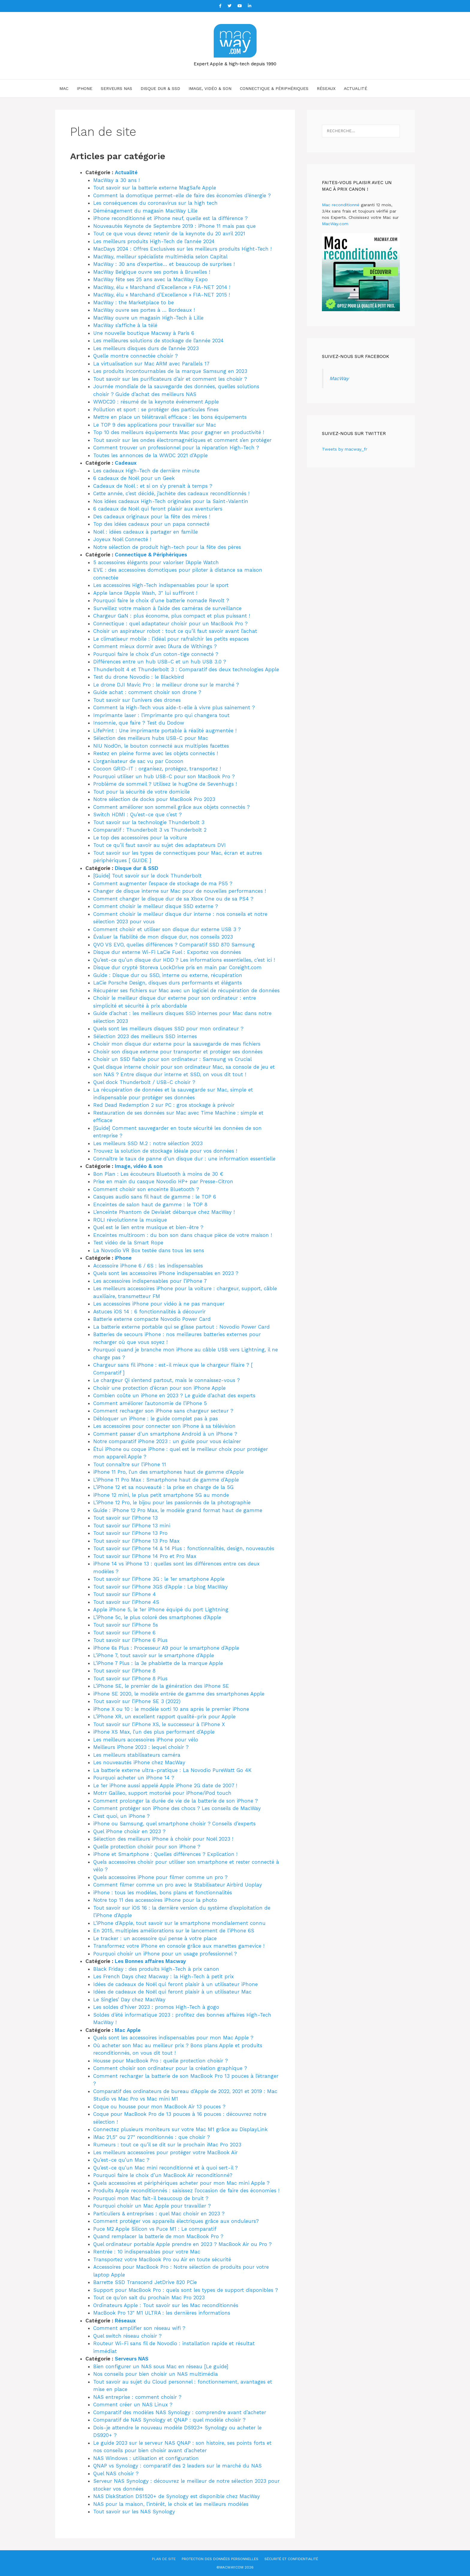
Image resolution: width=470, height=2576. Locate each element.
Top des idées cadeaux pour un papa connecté (151, 524)
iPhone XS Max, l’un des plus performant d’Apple (154, 1732)
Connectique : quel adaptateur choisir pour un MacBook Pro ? (170, 624)
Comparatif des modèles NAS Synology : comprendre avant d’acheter (179, 2412)
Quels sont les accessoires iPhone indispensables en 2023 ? (165, 1273)
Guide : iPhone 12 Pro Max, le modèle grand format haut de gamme (177, 1510)
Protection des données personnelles (220, 2559)
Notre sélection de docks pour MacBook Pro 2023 (154, 799)
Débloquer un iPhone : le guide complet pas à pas (155, 1419)
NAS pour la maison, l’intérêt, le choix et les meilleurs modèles (170, 2504)
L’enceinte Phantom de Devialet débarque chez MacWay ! (164, 1212)
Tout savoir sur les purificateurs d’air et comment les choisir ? (170, 379)
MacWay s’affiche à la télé (125, 325)
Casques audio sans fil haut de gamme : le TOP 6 (154, 1197)
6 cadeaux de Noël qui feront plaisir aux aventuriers (157, 509)
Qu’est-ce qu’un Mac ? (121, 2160)
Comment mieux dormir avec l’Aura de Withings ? (155, 646)
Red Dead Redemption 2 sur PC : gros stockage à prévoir (163, 1105)
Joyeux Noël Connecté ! (122, 539)
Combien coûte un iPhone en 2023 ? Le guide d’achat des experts (174, 1395)
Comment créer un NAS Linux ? (132, 2405)
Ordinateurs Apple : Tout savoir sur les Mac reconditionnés (165, 2305)
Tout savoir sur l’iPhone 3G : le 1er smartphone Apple (159, 1579)
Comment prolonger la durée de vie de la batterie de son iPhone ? (175, 1801)
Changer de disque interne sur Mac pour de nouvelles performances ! (179, 891)
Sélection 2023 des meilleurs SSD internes (145, 1036)
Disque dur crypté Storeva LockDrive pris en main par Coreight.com (177, 967)
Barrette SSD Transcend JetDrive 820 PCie (145, 2282)
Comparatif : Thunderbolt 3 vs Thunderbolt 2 (150, 830)
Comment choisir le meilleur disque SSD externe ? (155, 906)
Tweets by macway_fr (344, 449)
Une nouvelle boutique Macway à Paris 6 (143, 333)
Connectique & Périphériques (274, 88)
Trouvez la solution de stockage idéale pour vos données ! (165, 1151)
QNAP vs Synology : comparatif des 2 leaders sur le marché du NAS (177, 2466)
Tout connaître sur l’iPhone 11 (129, 1464)
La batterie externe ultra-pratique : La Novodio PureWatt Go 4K (172, 1770)
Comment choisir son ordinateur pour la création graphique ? (170, 2068)
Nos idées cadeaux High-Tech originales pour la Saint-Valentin (170, 501)
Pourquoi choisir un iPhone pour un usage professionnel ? (165, 1954)
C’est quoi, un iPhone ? (121, 1816)
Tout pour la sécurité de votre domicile (141, 792)
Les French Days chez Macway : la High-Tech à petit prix (163, 1976)
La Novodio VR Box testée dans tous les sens (148, 1250)
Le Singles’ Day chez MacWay (129, 2000)
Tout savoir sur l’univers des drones (137, 700)
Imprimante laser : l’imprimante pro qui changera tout (161, 715)
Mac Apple (128, 2030)
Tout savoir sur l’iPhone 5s (125, 1625)
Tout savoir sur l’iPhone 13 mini (131, 1526)
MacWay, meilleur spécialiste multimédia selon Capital (160, 257)
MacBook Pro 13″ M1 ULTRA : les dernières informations (161, 2313)
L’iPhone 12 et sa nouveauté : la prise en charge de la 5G (163, 1487)
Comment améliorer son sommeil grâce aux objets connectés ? (171, 807)
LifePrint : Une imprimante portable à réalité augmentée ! (164, 731)
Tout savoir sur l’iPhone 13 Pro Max (136, 1541)
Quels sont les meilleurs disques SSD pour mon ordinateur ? (168, 1029)
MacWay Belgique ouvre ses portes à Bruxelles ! (151, 272)
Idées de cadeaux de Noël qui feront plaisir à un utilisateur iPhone (175, 1984)
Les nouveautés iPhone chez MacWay (139, 1762)
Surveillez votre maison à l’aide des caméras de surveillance (167, 608)
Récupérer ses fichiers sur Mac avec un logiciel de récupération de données (186, 990)
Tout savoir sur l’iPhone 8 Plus (130, 1678)
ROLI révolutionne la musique (130, 1220)
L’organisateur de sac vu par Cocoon (138, 761)
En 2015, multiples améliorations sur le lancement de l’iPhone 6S (173, 1931)
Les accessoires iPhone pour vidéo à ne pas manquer (159, 1304)
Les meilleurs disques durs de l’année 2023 (146, 348)
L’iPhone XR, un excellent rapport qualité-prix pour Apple (164, 1717)
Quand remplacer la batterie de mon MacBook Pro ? (158, 2236)
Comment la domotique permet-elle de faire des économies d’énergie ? (182, 195)
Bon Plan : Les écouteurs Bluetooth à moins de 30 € (158, 1174)
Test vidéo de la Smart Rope (128, 1243)
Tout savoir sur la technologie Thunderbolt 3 (148, 822)
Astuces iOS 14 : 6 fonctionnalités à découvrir (149, 1312)
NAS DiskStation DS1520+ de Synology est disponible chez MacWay (176, 2496)
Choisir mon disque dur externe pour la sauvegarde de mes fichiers (176, 1044)
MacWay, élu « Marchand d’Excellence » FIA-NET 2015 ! (161, 295)
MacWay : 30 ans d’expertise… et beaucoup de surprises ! (164, 264)
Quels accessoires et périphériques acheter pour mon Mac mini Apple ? (181, 2183)
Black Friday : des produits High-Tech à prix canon (156, 1969)
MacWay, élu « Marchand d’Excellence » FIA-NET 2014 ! (161, 287)
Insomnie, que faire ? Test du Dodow (138, 723)
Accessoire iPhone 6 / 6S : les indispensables (148, 1266)
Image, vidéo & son (210, 88)
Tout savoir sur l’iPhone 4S (126, 1602)
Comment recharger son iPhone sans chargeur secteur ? (163, 1411)
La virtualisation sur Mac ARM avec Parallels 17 (151, 364)
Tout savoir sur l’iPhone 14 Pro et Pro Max (144, 1556)
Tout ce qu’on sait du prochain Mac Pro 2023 (149, 2298)
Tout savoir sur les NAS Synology (134, 2512)
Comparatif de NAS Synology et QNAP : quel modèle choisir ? (169, 2420)
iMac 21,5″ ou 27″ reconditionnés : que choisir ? (151, 2137)
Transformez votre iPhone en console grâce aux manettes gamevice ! (178, 1946)
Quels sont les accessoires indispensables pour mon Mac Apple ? (173, 2038)
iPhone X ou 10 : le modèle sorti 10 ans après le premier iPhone (171, 1709)
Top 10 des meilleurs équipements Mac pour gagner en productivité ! (178, 432)
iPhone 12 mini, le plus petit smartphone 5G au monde (161, 1495)
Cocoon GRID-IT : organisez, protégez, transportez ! (157, 769)
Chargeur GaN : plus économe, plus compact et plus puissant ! (171, 616)
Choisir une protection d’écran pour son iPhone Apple (159, 1388)
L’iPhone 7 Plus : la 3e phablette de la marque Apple (158, 1663)
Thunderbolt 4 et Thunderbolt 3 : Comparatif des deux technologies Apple (186, 669)
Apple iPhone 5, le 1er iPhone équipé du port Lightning (160, 1610)
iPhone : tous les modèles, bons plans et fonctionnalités (162, 1893)
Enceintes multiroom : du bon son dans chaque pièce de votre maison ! (182, 1235)
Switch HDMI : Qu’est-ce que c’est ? (137, 814)
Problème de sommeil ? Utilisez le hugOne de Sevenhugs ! (165, 784)
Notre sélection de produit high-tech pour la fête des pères (167, 547)
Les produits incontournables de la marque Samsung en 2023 (170, 371)
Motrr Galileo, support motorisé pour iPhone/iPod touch (162, 1793)
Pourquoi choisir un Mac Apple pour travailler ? (152, 2206)
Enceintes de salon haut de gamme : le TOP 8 (150, 1205)
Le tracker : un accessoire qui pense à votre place (155, 1938)
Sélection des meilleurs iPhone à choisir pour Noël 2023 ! (163, 1839)
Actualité (355, 88)
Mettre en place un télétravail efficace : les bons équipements (170, 417)
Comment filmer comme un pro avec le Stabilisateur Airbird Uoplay (177, 1885)
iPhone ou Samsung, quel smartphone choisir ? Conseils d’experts (174, 1824)
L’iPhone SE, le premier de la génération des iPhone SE (161, 1686)
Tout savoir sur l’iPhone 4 (124, 1594)
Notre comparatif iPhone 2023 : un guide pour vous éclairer (167, 1441)
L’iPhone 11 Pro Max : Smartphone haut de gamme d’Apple (166, 1480)
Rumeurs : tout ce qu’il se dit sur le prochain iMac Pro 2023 (167, 2145)
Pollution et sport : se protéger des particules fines (156, 409)
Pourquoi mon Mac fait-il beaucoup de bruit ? (150, 2198)
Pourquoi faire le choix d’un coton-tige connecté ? (155, 654)
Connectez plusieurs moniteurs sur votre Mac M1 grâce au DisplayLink (180, 2129)
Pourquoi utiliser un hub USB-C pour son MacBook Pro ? (164, 776)
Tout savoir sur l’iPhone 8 (124, 1671)
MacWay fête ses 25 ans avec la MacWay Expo (150, 279)
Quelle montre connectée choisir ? (135, 356)
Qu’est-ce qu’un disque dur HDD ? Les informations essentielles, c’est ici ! (184, 960)
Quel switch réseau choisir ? (127, 2336)
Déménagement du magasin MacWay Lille (145, 211)
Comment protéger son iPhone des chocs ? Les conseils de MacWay (177, 1808)
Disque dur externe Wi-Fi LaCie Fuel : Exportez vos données (167, 952)
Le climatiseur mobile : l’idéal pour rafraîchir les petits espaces (171, 639)
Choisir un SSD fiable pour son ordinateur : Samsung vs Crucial (172, 1059)
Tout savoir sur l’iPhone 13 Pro (130, 1533)
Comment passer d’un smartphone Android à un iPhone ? (165, 1434)
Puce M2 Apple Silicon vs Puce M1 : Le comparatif (154, 2229)
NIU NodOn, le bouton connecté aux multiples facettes (161, 746)
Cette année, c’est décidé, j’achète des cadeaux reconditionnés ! (171, 493)
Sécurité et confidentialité (291, 2559)
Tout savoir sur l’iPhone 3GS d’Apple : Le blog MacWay (160, 1587)
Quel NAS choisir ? (115, 2473)
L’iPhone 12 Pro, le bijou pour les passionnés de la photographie (172, 1502)
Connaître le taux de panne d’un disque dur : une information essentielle (184, 1159)
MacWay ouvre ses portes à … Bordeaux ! (144, 310)
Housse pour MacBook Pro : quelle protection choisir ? (160, 2061)
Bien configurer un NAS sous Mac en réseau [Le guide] (160, 2366)
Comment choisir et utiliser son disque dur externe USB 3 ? (167, 929)
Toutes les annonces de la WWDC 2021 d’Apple (150, 455)
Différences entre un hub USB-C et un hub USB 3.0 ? (159, 662)
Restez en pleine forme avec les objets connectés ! (155, 753)
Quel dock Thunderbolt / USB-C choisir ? (144, 1082)
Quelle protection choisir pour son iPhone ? (146, 1847)
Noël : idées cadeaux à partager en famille (145, 532)
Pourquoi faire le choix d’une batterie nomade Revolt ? (161, 600)
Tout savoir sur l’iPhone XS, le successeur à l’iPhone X (159, 1724)
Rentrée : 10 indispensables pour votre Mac (146, 2252)
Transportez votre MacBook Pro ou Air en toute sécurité (162, 2259)
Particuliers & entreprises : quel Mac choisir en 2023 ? (159, 2214)
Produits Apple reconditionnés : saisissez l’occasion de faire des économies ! (186, 2190)
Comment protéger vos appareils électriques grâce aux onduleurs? (176, 2221)
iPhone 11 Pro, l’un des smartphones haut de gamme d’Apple (168, 1472)
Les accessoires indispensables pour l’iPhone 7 (150, 1281)
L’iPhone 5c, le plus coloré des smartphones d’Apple (157, 1617)
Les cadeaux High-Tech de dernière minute (146, 471)
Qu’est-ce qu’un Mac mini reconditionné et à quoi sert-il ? (165, 2168)
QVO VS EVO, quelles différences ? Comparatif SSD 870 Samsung (174, 945)
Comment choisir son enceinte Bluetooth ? (146, 1189)
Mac (63, 88)
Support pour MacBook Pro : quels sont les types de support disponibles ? (185, 2290)
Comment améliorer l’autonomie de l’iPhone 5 (150, 1403)
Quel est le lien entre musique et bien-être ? (148, 1227)
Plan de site (164, 2559)
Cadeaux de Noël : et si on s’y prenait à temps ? (152, 486)
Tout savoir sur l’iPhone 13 (125, 1518)
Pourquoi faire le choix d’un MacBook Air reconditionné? (162, 2175)
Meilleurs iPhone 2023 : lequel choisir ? (141, 1747)
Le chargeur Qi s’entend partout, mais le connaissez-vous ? (166, 1380)
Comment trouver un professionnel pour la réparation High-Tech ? (176, 448)
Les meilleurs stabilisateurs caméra (136, 1755)
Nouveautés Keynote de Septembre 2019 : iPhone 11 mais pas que (174, 226)
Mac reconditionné (340, 204)
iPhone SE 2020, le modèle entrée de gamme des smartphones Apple (178, 1694)
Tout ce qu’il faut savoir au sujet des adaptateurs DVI (159, 845)
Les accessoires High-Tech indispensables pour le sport (161, 585)
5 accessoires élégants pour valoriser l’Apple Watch (156, 562)
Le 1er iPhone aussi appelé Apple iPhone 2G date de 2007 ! (165, 1785)
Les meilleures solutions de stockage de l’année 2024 (158, 341)
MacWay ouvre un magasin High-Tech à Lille (148, 318)
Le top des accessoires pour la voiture (140, 838)
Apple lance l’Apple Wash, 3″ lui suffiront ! (145, 593)
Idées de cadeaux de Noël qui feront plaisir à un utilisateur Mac (172, 1992)
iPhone (84, 88)
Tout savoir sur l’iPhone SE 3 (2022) (136, 1701)
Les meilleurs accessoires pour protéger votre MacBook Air (165, 2152)
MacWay (339, 378)
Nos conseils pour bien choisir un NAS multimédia (155, 2374)
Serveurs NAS (116, 88)
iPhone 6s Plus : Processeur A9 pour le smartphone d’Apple (166, 1648)
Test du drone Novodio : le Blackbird (138, 677)
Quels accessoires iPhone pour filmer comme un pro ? (160, 1877)
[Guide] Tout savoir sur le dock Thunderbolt (147, 876)
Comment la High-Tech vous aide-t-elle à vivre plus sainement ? (174, 707)
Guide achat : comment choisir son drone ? (147, 692)
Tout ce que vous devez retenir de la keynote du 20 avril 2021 (169, 234)
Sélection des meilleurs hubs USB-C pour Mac (150, 738)
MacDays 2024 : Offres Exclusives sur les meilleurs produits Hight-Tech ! (182, 249)
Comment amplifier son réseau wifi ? (139, 2328)
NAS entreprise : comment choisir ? (137, 2397)
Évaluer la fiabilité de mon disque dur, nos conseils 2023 (163, 937)
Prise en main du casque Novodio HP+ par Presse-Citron (163, 1181)
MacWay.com (335, 223)
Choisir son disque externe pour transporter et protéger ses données (178, 1052)
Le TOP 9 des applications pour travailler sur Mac (154, 425)
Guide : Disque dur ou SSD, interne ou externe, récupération (167, 975)
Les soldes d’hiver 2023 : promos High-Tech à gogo (156, 2007)
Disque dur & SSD (160, 88)
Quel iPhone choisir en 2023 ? (129, 1831)
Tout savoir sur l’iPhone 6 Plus (130, 1640)
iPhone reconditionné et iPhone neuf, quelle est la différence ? (170, 218)
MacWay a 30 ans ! (116, 180)
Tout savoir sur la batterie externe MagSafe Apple (154, 188)
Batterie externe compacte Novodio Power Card (152, 1319)
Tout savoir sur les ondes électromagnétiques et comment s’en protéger (182, 440)
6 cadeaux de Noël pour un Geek (134, 478)
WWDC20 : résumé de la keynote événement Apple (156, 402)
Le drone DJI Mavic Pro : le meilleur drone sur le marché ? (166, 685)
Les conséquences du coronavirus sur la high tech (155, 203)
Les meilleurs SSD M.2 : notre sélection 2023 (148, 1143)
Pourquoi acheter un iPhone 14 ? (133, 1778)
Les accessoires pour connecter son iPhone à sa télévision (164, 1426)
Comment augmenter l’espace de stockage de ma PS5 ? (162, 883)
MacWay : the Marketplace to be (133, 302)
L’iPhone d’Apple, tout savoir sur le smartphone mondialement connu (179, 1923)
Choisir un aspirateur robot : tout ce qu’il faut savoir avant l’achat (175, 631)
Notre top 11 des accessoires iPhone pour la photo (155, 1900)
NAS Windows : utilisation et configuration (146, 2458)
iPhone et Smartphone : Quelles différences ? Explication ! (165, 1854)
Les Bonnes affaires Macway (150, 1961)
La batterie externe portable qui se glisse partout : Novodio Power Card (181, 1327)
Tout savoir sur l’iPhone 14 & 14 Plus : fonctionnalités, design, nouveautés (183, 1548)
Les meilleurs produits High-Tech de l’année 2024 (154, 241)
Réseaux (326, 88)
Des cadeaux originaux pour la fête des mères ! (151, 517)
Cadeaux (126, 463)
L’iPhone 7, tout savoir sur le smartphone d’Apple (153, 1655)
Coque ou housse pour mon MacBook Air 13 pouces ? (159, 2107)
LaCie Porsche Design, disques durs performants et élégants (167, 983)
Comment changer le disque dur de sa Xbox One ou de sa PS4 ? (173, 899)
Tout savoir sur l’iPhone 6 (124, 1633)
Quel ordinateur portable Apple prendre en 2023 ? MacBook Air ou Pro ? (182, 2244)
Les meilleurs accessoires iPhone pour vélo (145, 1740)
